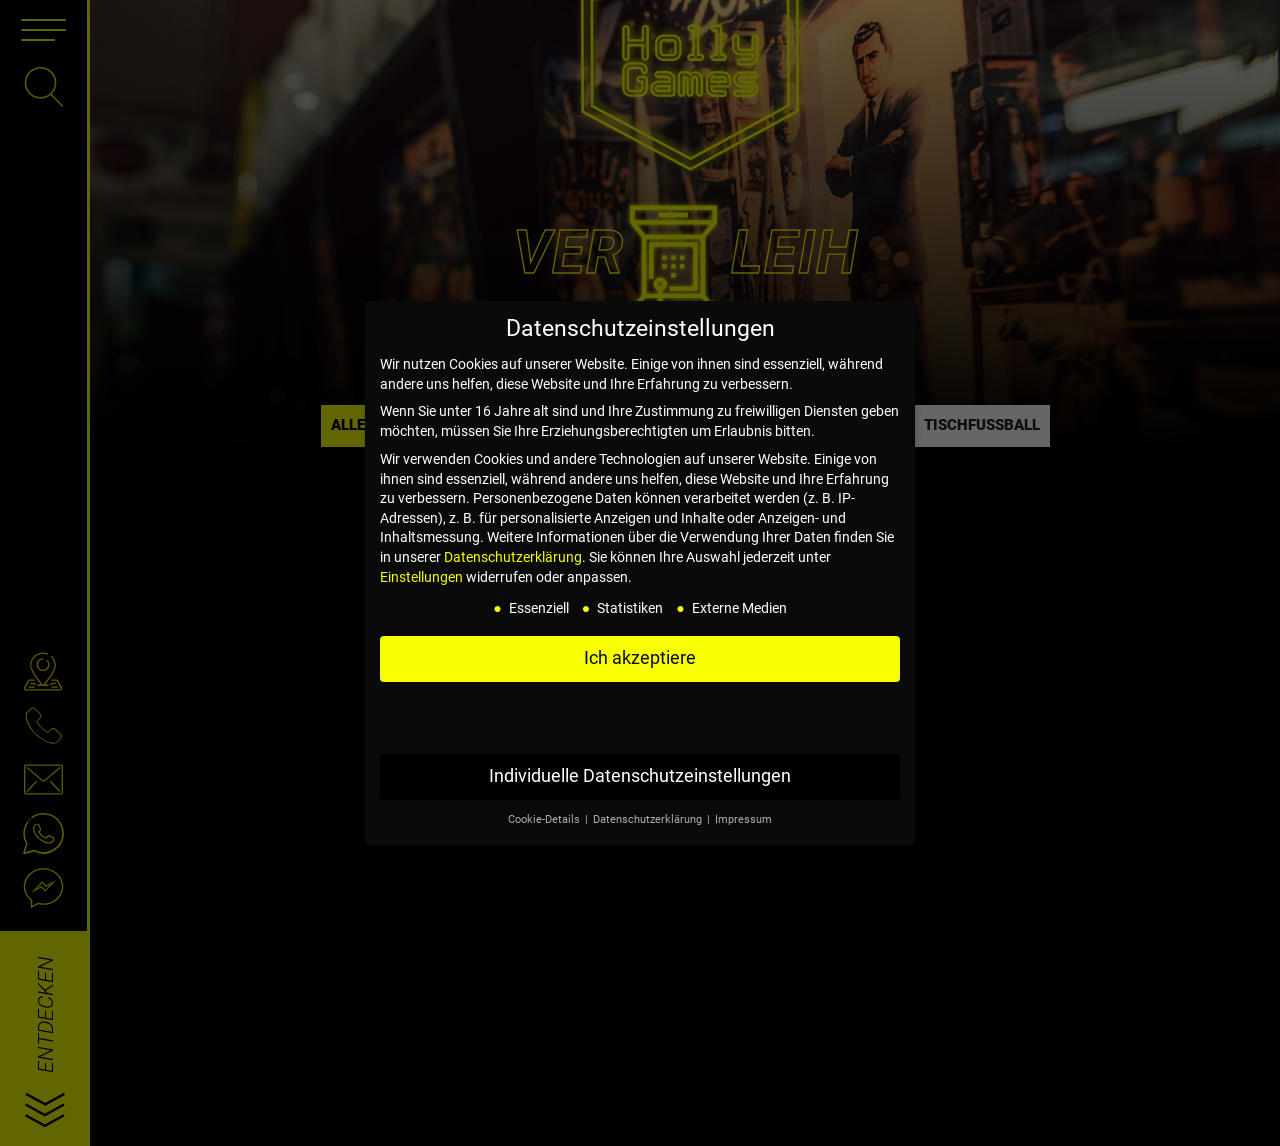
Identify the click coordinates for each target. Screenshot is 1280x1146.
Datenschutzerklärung (513, 557)
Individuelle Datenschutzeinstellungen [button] (640, 776)
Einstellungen (421, 577)
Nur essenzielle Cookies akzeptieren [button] (640, 717)
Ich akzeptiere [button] (640, 658)
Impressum (743, 819)
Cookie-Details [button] (545, 819)
